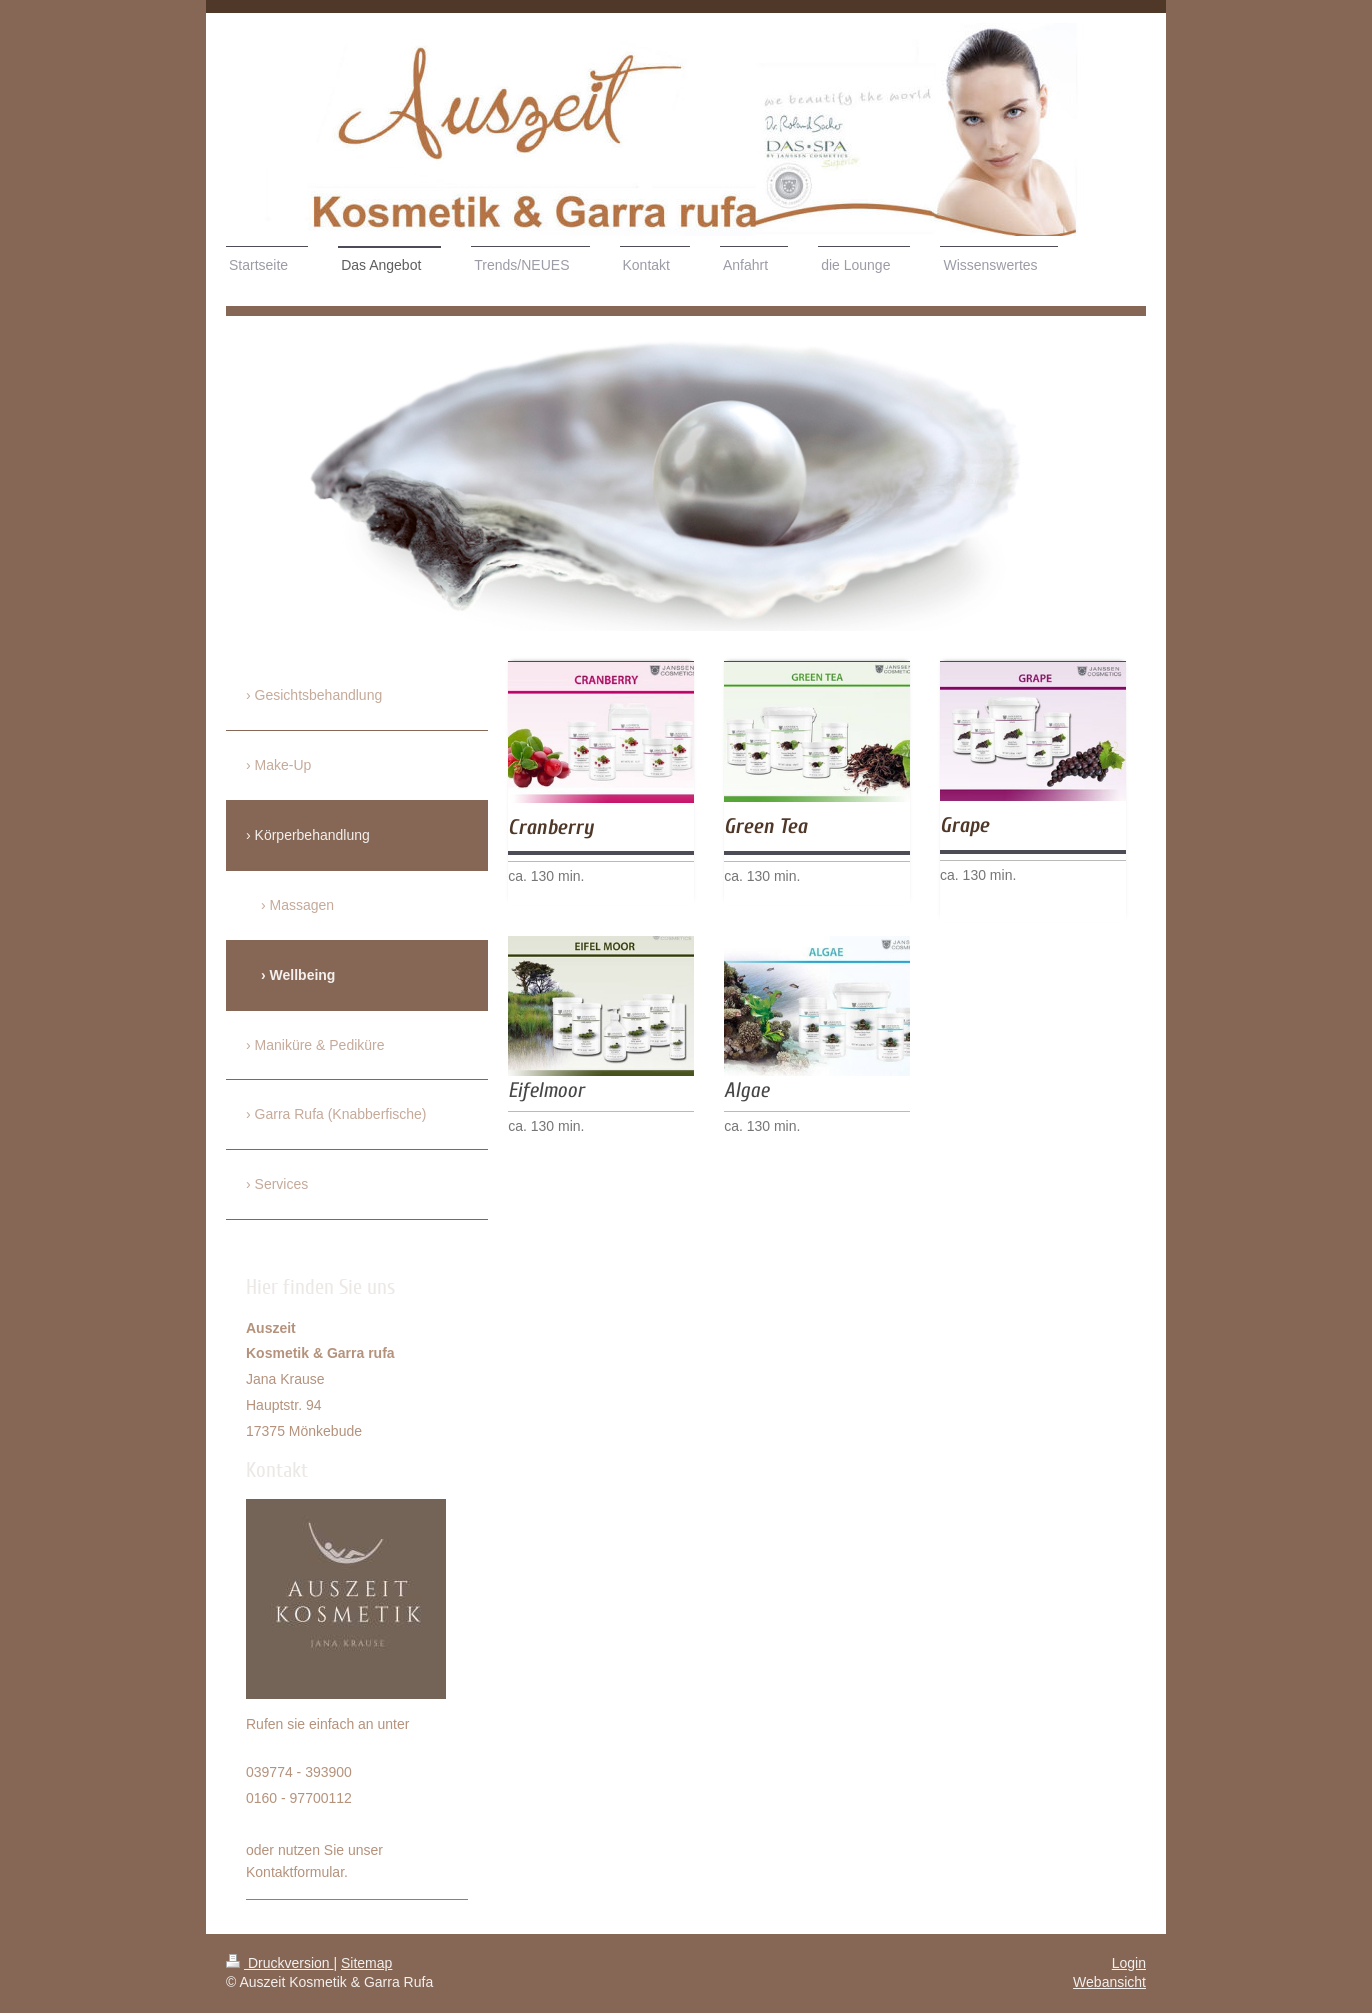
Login (1129, 1963)
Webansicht (1109, 1982)
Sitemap (366, 1963)
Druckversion (279, 1963)
